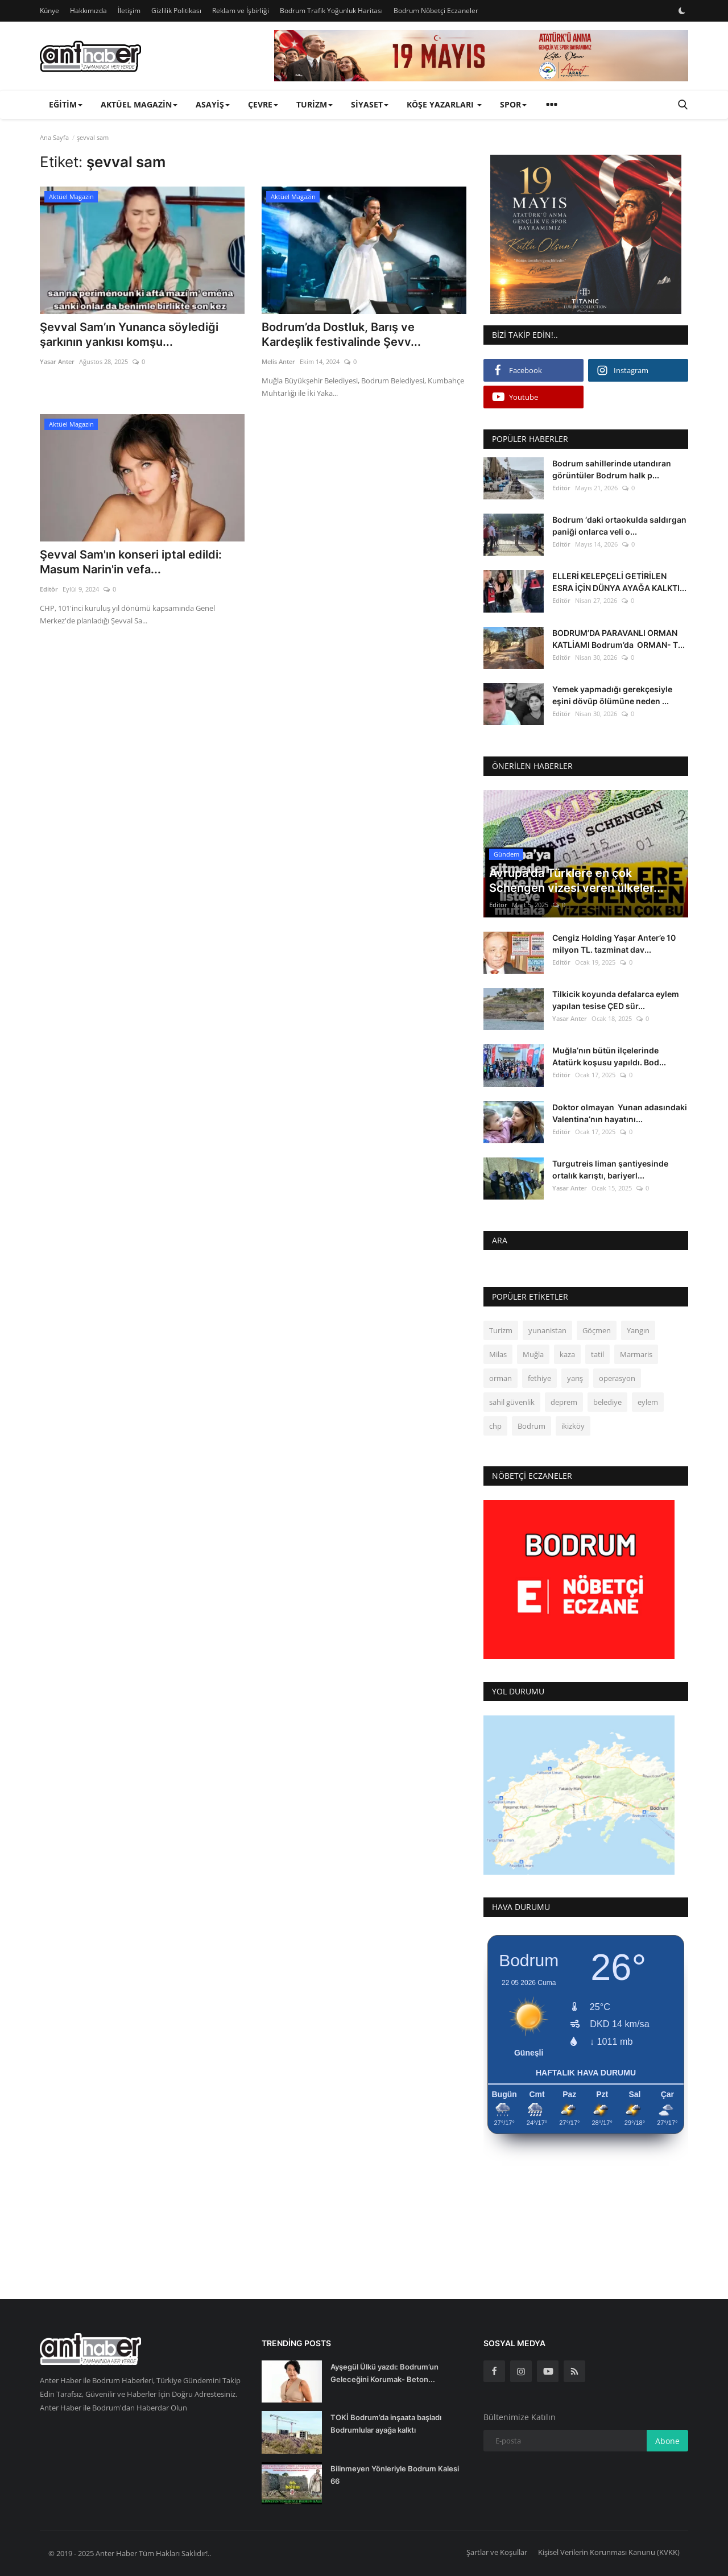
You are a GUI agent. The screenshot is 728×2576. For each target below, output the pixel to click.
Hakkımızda (88, 10)
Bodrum (531, 1426)
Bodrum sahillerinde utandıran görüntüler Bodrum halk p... (611, 469)
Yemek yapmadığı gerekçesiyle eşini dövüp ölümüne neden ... (612, 695)
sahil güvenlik (512, 1402)
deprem (564, 1402)
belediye (607, 1402)
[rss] (574, 2371)
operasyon (617, 1378)
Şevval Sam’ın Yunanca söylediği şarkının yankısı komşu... (129, 334)
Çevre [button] (263, 104)
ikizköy (573, 1426)
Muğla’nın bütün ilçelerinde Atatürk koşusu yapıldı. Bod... (609, 1056)
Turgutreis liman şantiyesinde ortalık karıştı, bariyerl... (610, 1169)
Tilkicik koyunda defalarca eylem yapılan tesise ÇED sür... (615, 1000)
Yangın (638, 1330)
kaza (567, 1354)
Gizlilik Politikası (176, 10)
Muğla (533, 1354)
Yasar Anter (57, 361)
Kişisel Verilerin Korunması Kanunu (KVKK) (609, 2552)
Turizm (500, 1330)
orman (500, 1378)
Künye (49, 10)
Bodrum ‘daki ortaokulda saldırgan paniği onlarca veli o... (619, 525)
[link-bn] (481, 55)
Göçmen (596, 1330)
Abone (667, 2441)
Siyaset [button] (369, 104)
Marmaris (636, 1354)
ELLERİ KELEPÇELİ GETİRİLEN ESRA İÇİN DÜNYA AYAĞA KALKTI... (619, 582)
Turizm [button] (314, 104)
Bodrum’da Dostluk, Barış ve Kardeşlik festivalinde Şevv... (341, 334)
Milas (498, 1354)
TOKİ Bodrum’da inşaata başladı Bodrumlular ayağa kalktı (385, 2423)
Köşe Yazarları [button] (444, 104)
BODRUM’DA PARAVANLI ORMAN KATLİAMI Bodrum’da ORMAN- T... (618, 639)
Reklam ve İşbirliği (240, 10)
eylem (648, 1402)
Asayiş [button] (213, 104)
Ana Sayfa (54, 137)
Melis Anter (278, 361)
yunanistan (547, 1330)
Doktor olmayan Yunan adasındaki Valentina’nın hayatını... (619, 1113)
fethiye (539, 1378)
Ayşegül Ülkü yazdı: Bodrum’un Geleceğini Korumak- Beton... (384, 2373)
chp (495, 1426)
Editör (49, 589)
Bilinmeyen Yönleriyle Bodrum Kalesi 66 (394, 2475)
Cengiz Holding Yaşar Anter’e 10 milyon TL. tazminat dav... (614, 943)
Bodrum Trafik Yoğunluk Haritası (331, 10)
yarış (575, 1378)
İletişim (129, 10)
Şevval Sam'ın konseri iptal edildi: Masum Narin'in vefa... (131, 562)
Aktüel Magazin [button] (139, 104)
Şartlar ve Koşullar (496, 2552)
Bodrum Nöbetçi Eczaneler (436, 10)
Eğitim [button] (65, 104)
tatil (597, 1354)
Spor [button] (513, 104)
